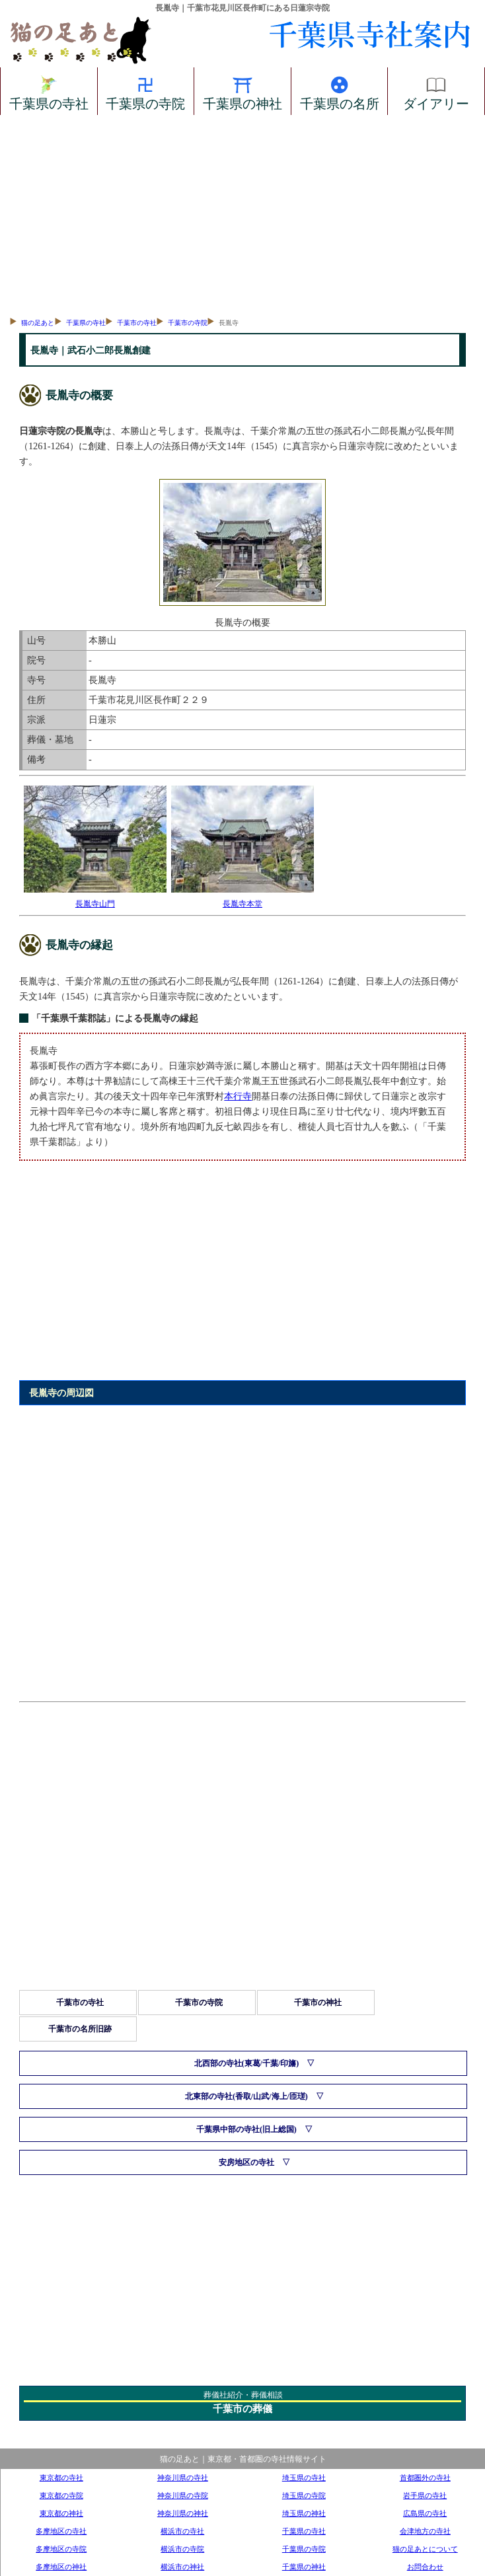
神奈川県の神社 (182, 2513)
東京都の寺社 (61, 2478)
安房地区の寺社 (246, 2162)
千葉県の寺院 (145, 91)
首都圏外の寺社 (425, 2478)
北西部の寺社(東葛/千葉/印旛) (246, 2063)
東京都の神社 (61, 2513)
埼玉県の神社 (304, 2513)
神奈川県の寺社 (182, 2478)
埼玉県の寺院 (304, 2495)
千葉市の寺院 (187, 322)
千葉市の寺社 (137, 322)
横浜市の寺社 (182, 2531)
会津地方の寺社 (425, 2531)
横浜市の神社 (182, 2567)
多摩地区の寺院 (61, 2549)
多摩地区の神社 (61, 2567)
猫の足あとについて (425, 2549)
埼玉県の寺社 (304, 2478)
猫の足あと (37, 322)
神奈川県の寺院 (182, 2495)
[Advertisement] (242, 214)
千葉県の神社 (242, 91)
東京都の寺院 (61, 2495)
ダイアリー (436, 91)
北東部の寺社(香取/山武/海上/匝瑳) (246, 2096)
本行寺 (238, 1096)
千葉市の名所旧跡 (80, 2029)
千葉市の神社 (318, 2002)
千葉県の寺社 (49, 91)
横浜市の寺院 (182, 2549)
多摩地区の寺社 (61, 2531)
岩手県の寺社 (425, 2495)
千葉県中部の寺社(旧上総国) (246, 2129)
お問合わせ (425, 2567)
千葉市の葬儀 (242, 2409)
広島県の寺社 (425, 2513)
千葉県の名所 (339, 91)
